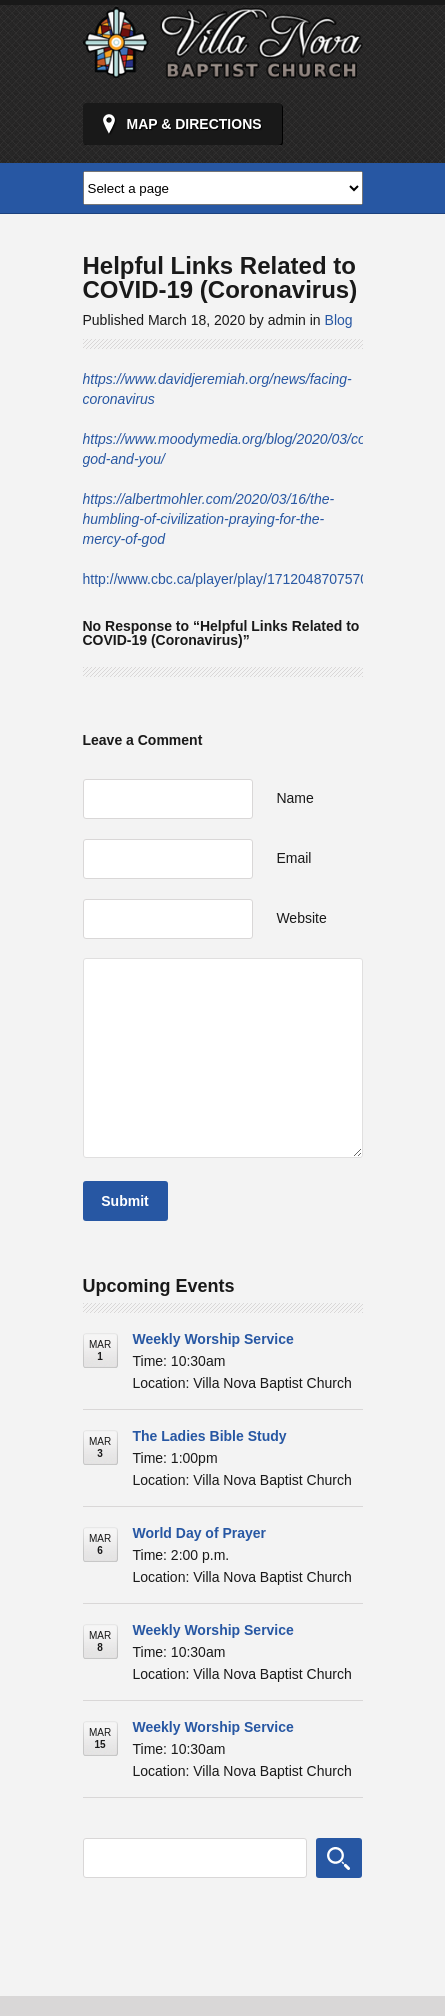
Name (294, 798)
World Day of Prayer (200, 1533)
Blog (339, 320)
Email (293, 858)
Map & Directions (194, 124)
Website (301, 918)
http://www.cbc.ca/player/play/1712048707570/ (228, 579)
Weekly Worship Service (213, 1339)
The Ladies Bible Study (210, 1436)
